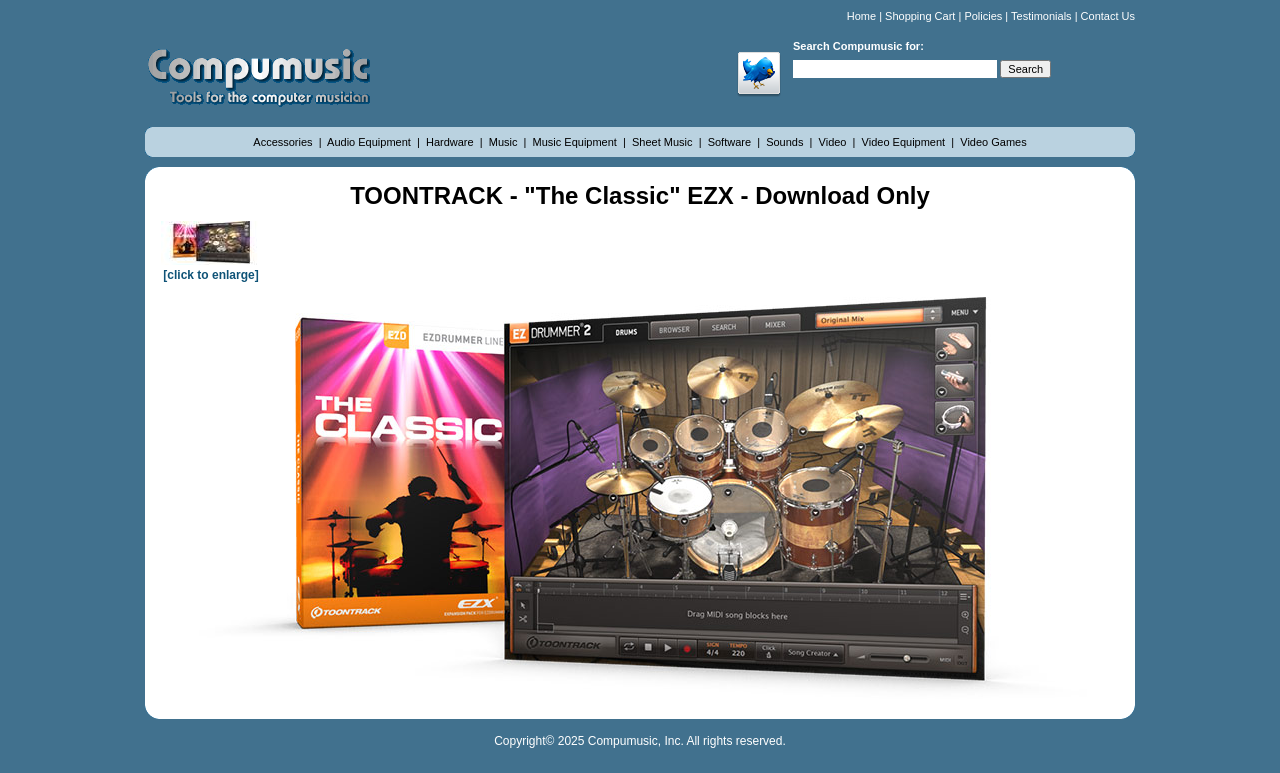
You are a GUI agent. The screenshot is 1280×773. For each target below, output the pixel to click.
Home (861, 16)
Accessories (284, 142)
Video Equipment (905, 142)
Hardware (451, 142)
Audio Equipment (370, 142)
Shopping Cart (920, 16)
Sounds (786, 142)
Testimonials (1041, 16)
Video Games (993, 142)
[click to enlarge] (211, 268)
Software (731, 142)
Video (834, 142)
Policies (983, 16)
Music (505, 142)
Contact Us (1108, 16)
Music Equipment (576, 142)
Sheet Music (664, 142)
